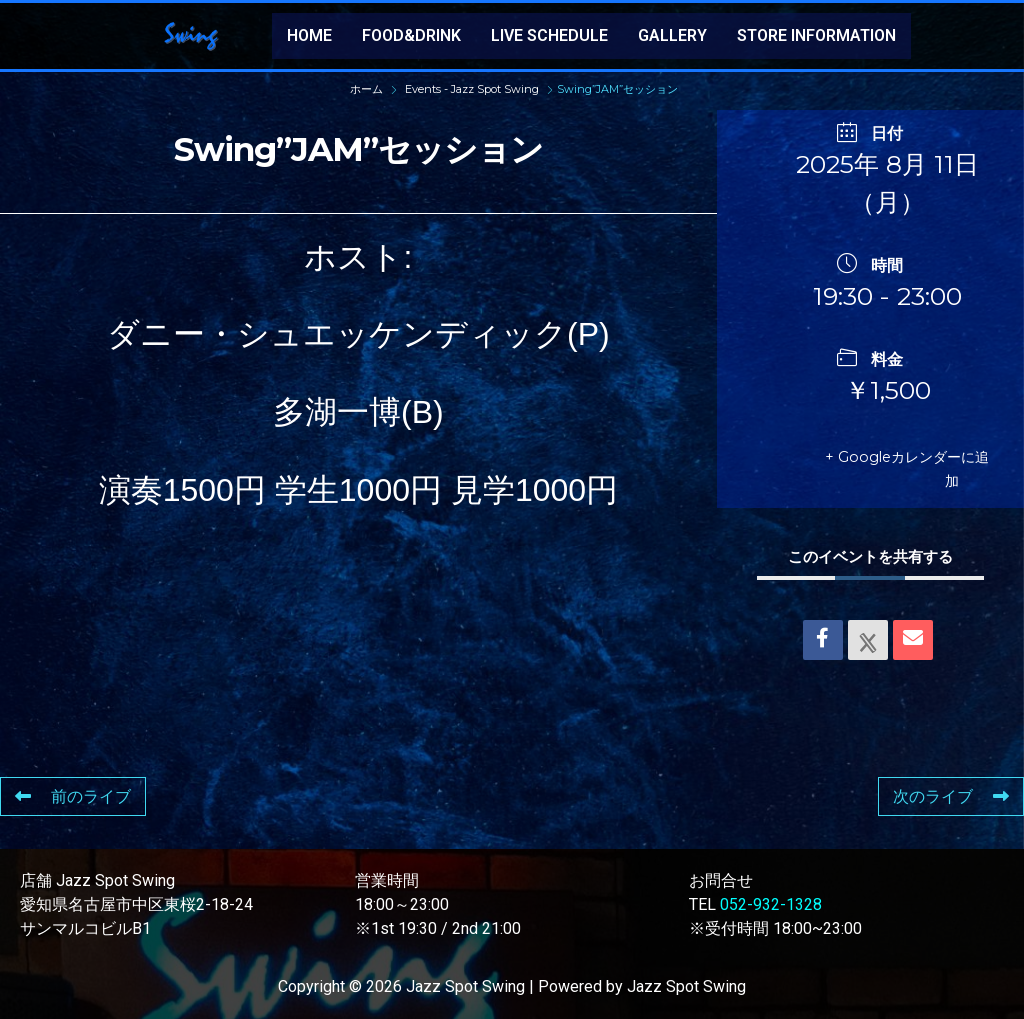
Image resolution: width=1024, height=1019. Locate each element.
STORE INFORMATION (816, 35)
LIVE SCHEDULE (549, 35)
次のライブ (951, 796)
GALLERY (672, 35)
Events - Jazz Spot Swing (472, 89)
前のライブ (73, 796)
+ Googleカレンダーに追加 (902, 468)
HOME (309, 35)
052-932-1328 (771, 904)
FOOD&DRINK (411, 35)
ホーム (368, 89)
